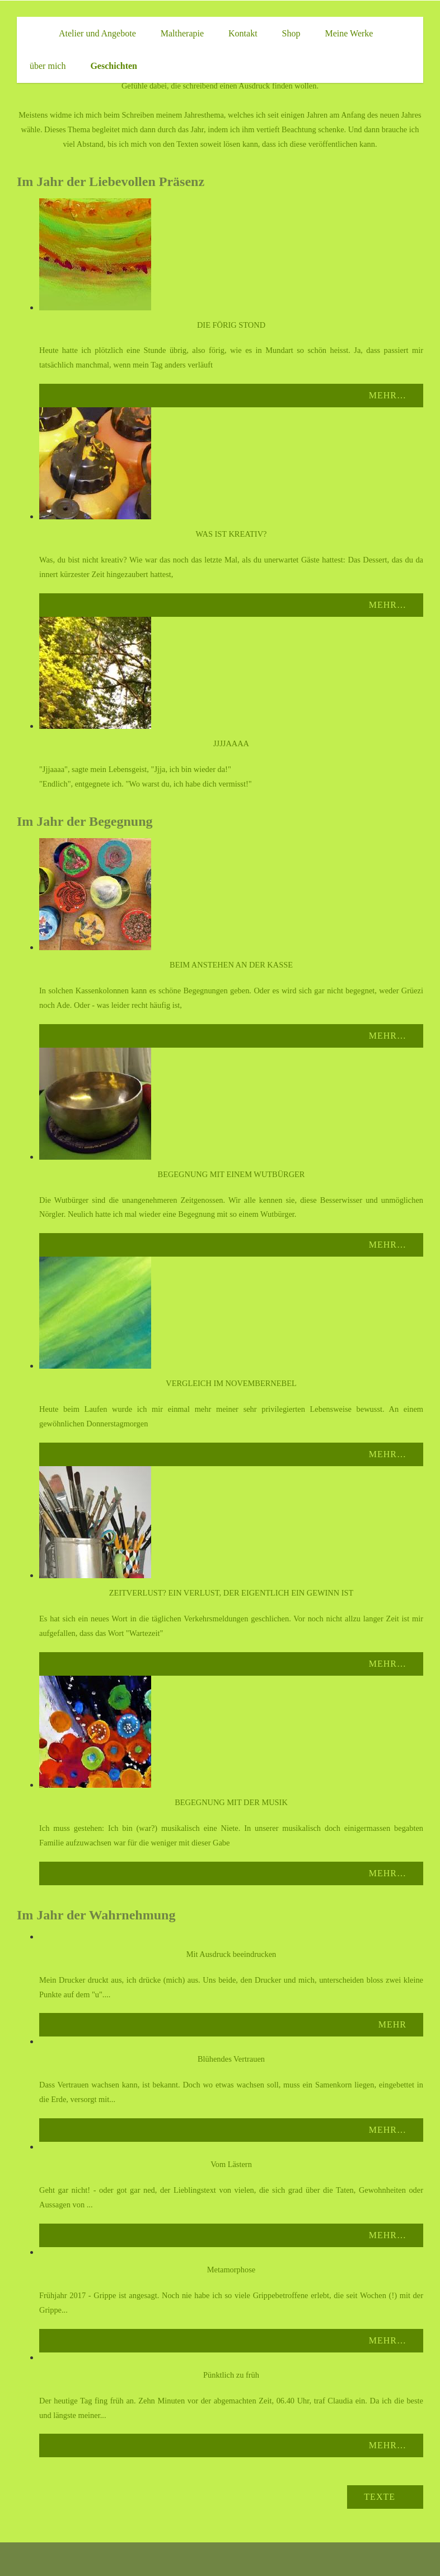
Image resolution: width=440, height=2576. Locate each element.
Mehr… (387, 395)
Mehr (392, 2024)
